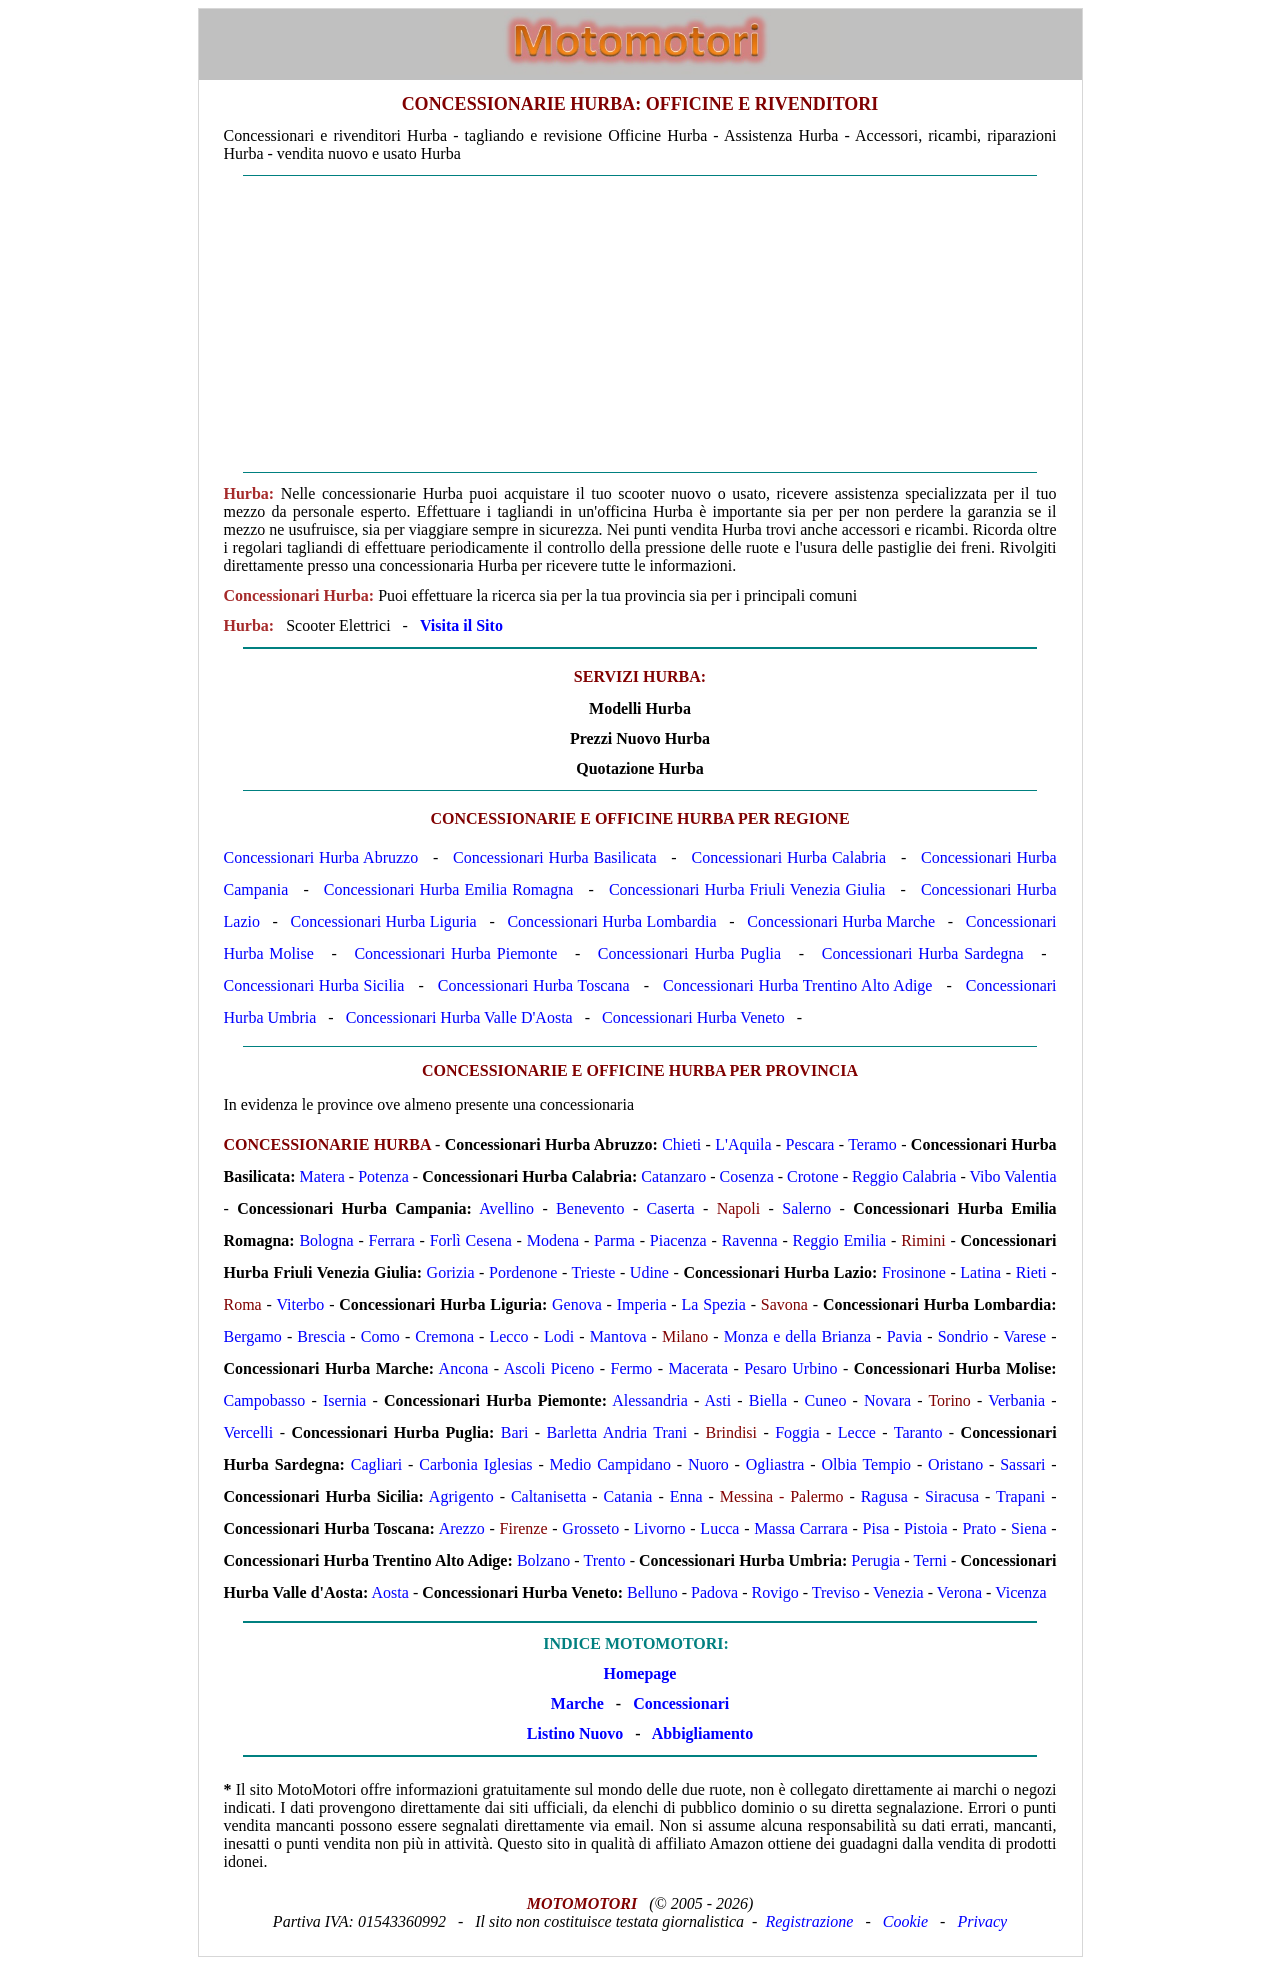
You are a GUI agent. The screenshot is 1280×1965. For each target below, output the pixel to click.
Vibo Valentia (1012, 1176)
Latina (980, 1272)
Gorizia (451, 1272)
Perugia (875, 1560)
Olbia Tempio (866, 1464)
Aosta (390, 1592)
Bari (515, 1432)
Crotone (813, 1176)
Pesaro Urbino (790, 1368)
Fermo (632, 1368)
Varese (1025, 1336)
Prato (979, 1528)
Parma (614, 1240)
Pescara (810, 1144)
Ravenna (750, 1240)
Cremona (444, 1336)
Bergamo (253, 1336)
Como (380, 1336)
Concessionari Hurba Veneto (693, 1017)
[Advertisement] (640, 324)
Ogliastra (775, 1464)
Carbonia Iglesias (475, 1464)
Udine (649, 1272)
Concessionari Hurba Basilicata (555, 857)
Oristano (955, 1464)
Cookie (905, 1921)
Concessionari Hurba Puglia (689, 953)
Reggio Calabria (904, 1176)
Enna (686, 1496)
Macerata (699, 1368)
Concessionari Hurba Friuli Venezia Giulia (747, 889)
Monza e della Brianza (798, 1336)
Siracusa (952, 1496)
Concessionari (681, 1703)
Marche (577, 1703)
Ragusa (884, 1496)
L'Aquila (743, 1144)
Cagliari (377, 1464)
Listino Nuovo (575, 1733)
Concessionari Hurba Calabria (788, 857)
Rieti (1031, 1272)
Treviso (836, 1592)
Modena (553, 1240)
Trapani (1020, 1496)
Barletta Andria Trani (617, 1432)
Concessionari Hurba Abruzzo (321, 857)
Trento (604, 1560)
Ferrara (392, 1240)
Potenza (383, 1176)
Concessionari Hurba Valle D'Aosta (459, 1017)
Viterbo (300, 1304)
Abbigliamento (702, 1733)
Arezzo (462, 1528)
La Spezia (713, 1304)
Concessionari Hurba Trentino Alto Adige (797, 985)
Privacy (982, 1921)
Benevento (590, 1208)
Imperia (642, 1304)
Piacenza (678, 1240)
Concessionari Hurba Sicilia (314, 985)
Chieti (681, 1144)
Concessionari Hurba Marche (841, 921)
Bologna (326, 1240)
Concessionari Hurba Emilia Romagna (449, 889)
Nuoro (708, 1464)
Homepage (640, 1673)
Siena (1029, 1528)
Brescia (321, 1336)
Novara (887, 1400)
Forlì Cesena (471, 1240)
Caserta (671, 1208)
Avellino (506, 1208)
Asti (718, 1400)
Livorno (660, 1528)
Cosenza (747, 1176)
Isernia (345, 1400)
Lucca (719, 1528)
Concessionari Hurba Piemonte (455, 953)
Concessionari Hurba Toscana (534, 985)
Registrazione (809, 1921)
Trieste (594, 1272)
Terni (930, 1560)
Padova (714, 1592)
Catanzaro (673, 1176)
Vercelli (249, 1432)
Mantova (618, 1336)
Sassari (1022, 1464)
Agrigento (461, 1496)
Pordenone (523, 1272)
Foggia (797, 1432)
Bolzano (543, 1560)
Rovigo (775, 1592)
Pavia (905, 1336)
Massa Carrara (801, 1528)
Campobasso (265, 1400)
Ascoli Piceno (549, 1368)
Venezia (898, 1592)
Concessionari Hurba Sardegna (923, 953)
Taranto (918, 1432)
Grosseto (590, 1528)
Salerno (806, 1208)
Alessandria (650, 1400)
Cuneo (826, 1400)
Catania (628, 1496)
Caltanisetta (549, 1496)
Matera (322, 1176)
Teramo (872, 1144)
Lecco (508, 1336)
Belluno (652, 1592)
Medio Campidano (610, 1464)
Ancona (464, 1368)
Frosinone (914, 1272)
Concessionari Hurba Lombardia (611, 921)
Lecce (857, 1432)
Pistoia (926, 1528)
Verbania (1016, 1400)
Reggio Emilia (840, 1240)
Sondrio (963, 1336)
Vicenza (1020, 1592)
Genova (577, 1304)
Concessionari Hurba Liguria (384, 921)
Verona (959, 1592)
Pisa (876, 1528)
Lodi (559, 1336)
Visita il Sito (461, 625)
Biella (768, 1400)
